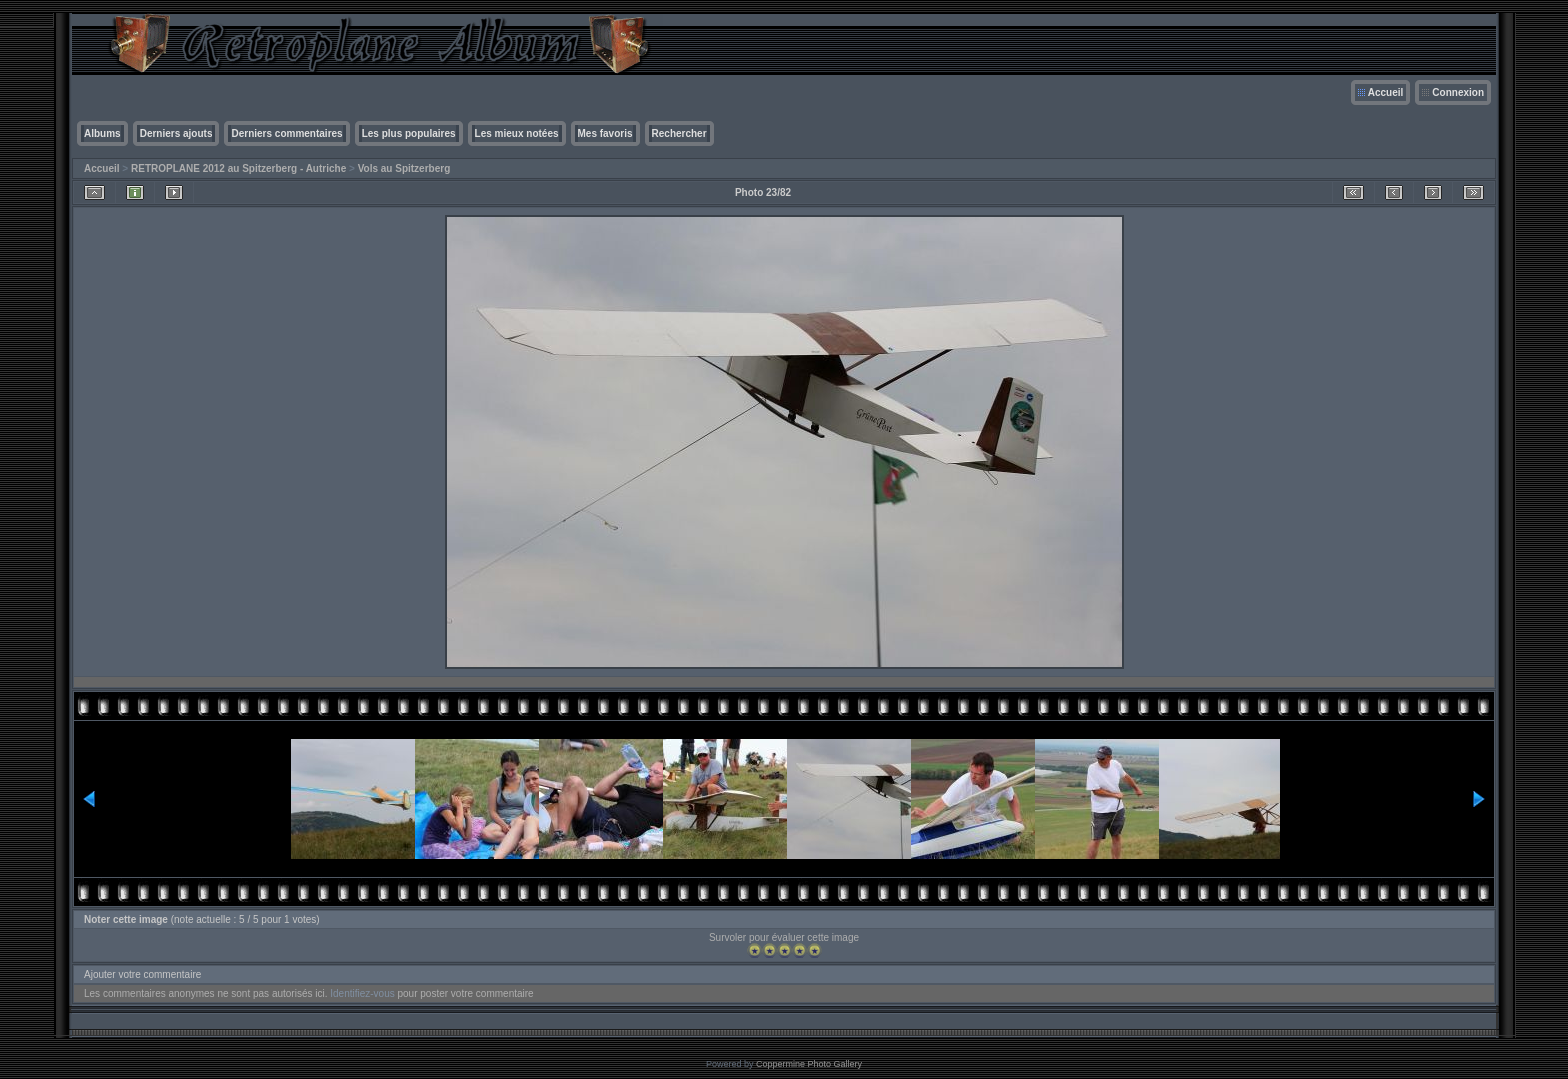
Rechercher (679, 133)
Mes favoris (605, 133)
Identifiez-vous (362, 993)
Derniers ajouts (176, 133)
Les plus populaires (409, 133)
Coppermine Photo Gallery (809, 1064)
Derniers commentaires (286, 133)
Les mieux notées (517, 133)
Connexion (1458, 92)
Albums (102, 133)
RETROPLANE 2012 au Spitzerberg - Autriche (238, 168)
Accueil (1386, 92)
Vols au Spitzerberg (404, 168)
